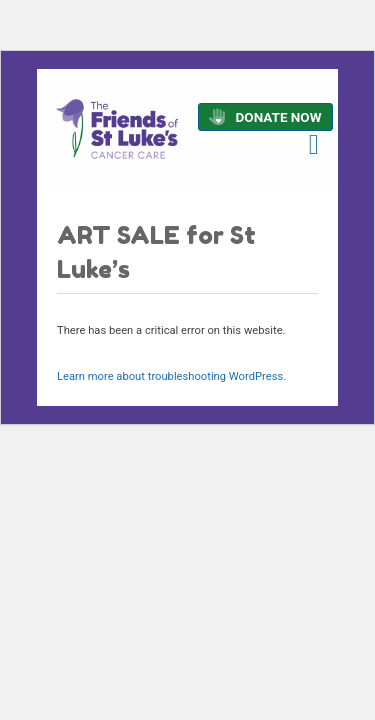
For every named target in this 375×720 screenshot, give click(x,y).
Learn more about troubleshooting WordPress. (171, 376)
